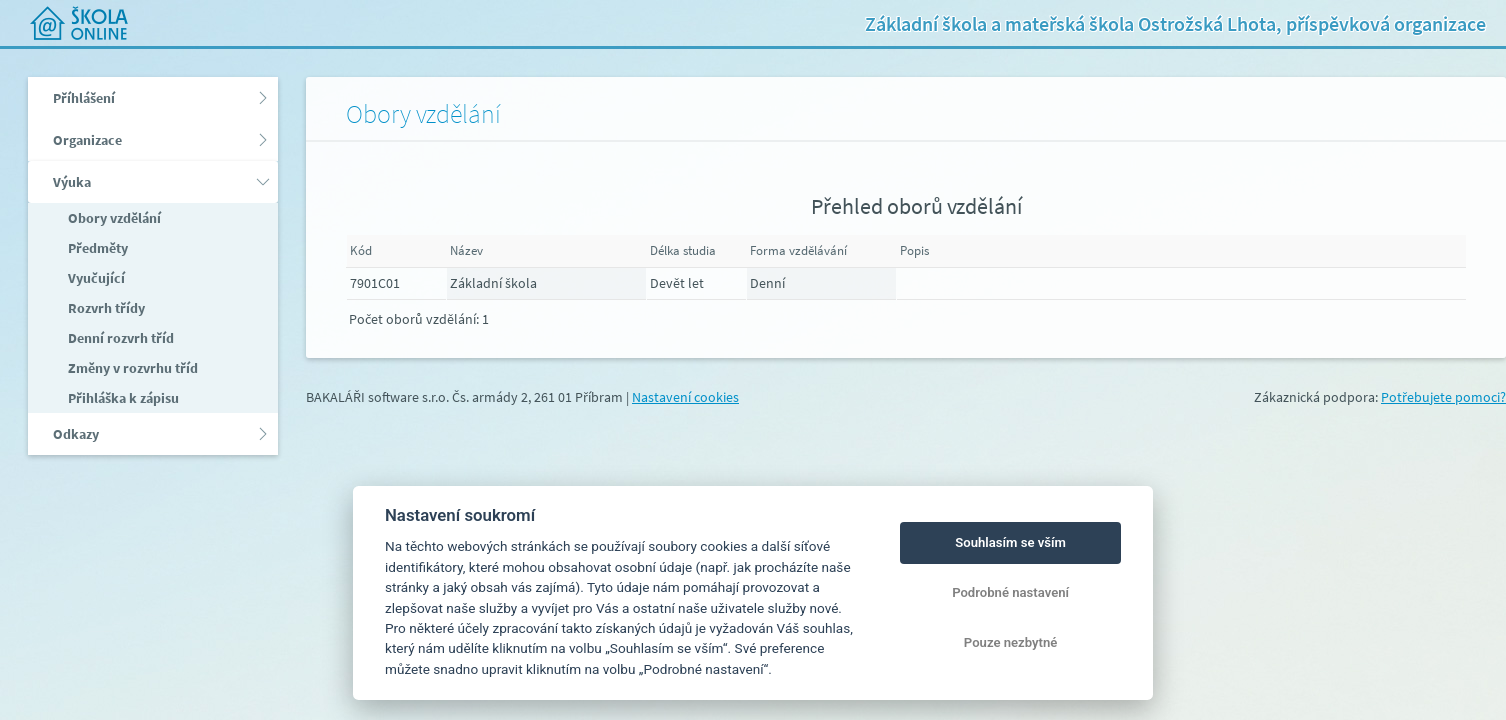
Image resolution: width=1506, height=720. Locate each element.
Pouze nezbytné (1011, 642)
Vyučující (95, 278)
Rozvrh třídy (105, 308)
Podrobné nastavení (1010, 592)
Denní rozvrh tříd (119, 338)
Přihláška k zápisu (122, 398)
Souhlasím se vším (1010, 542)
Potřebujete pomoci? (1443, 397)
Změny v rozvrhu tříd (131, 368)
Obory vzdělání (113, 218)
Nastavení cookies (685, 397)
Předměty (96, 248)
